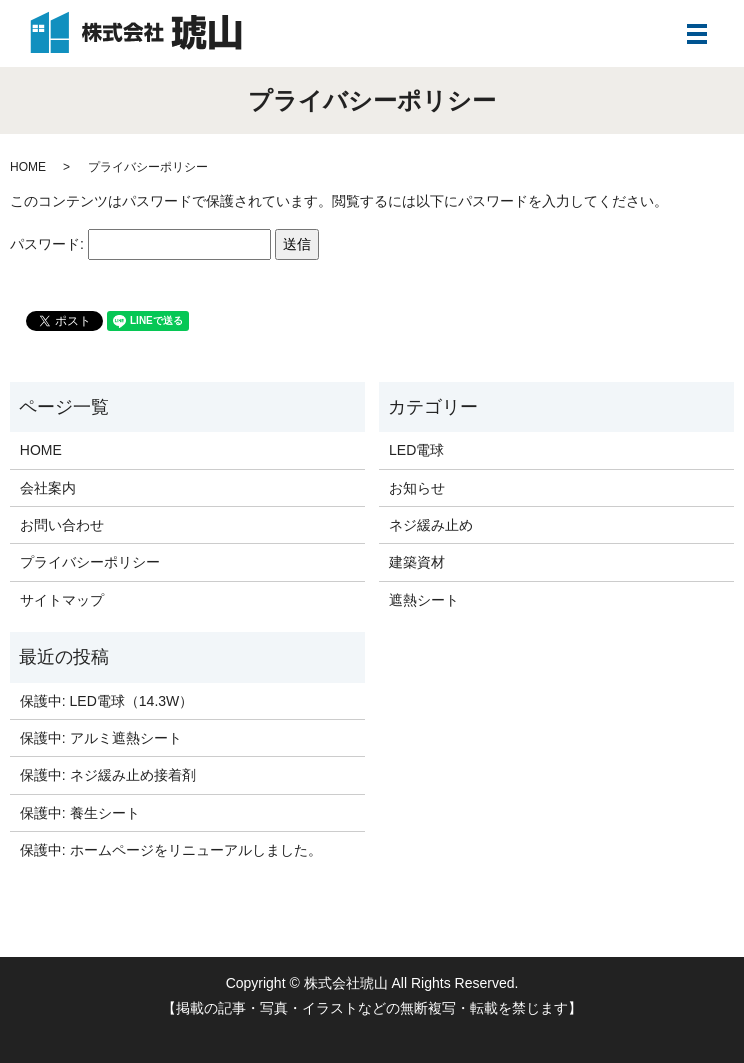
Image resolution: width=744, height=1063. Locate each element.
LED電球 (416, 450)
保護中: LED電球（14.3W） (106, 701)
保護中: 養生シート (80, 813)
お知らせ (417, 488)
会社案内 (48, 488)
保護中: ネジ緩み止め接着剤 (108, 775)
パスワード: (140, 244)
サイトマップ (62, 600)
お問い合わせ (62, 525)
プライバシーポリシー (90, 562)
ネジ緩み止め (431, 525)
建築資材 (417, 562)
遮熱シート (424, 600)
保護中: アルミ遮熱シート (101, 738)
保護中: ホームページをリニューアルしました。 (171, 850)
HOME (28, 167)
